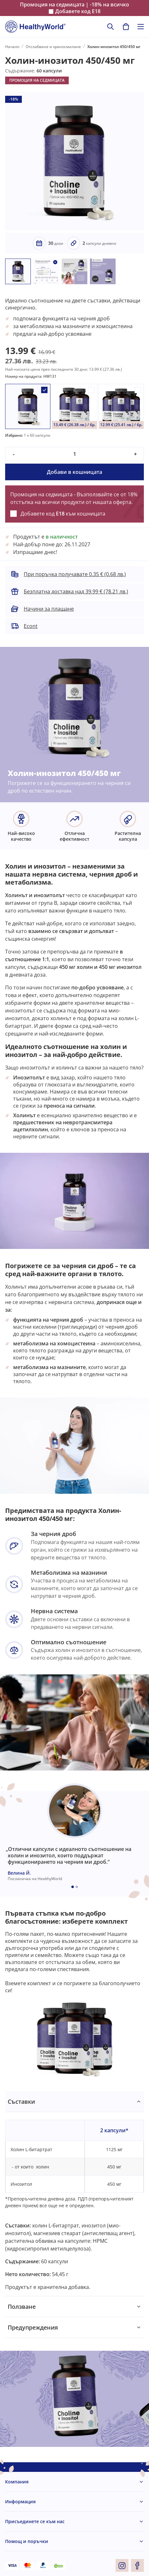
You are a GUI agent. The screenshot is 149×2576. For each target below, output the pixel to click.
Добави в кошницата (74, 471)
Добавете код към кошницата (63, 513)
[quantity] (74, 454)
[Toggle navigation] (140, 26)
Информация (20, 2501)
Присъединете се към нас (35, 2521)
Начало (12, 46)
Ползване (22, 2306)
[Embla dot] (72, 1887)
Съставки (21, 2101)
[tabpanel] (74, 2193)
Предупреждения (33, 2327)
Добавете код (78, 11)
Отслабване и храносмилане (53, 46)
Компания (17, 2482)
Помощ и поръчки (26, 2541)
